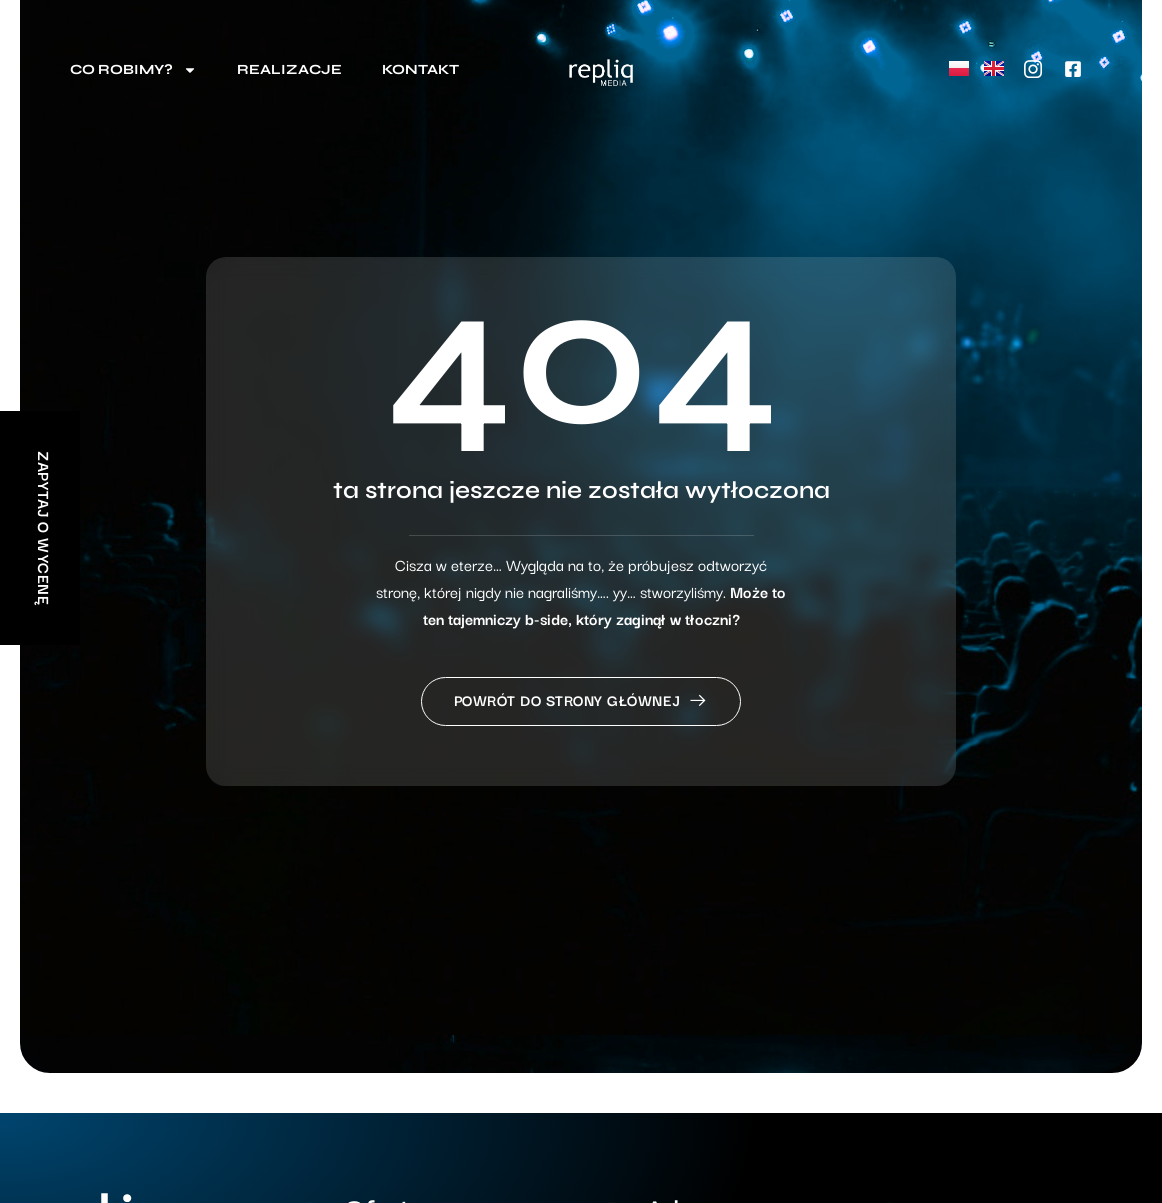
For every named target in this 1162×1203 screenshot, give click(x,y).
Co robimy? (133, 70)
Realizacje (289, 69)
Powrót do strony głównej (581, 700)
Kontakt (420, 69)
